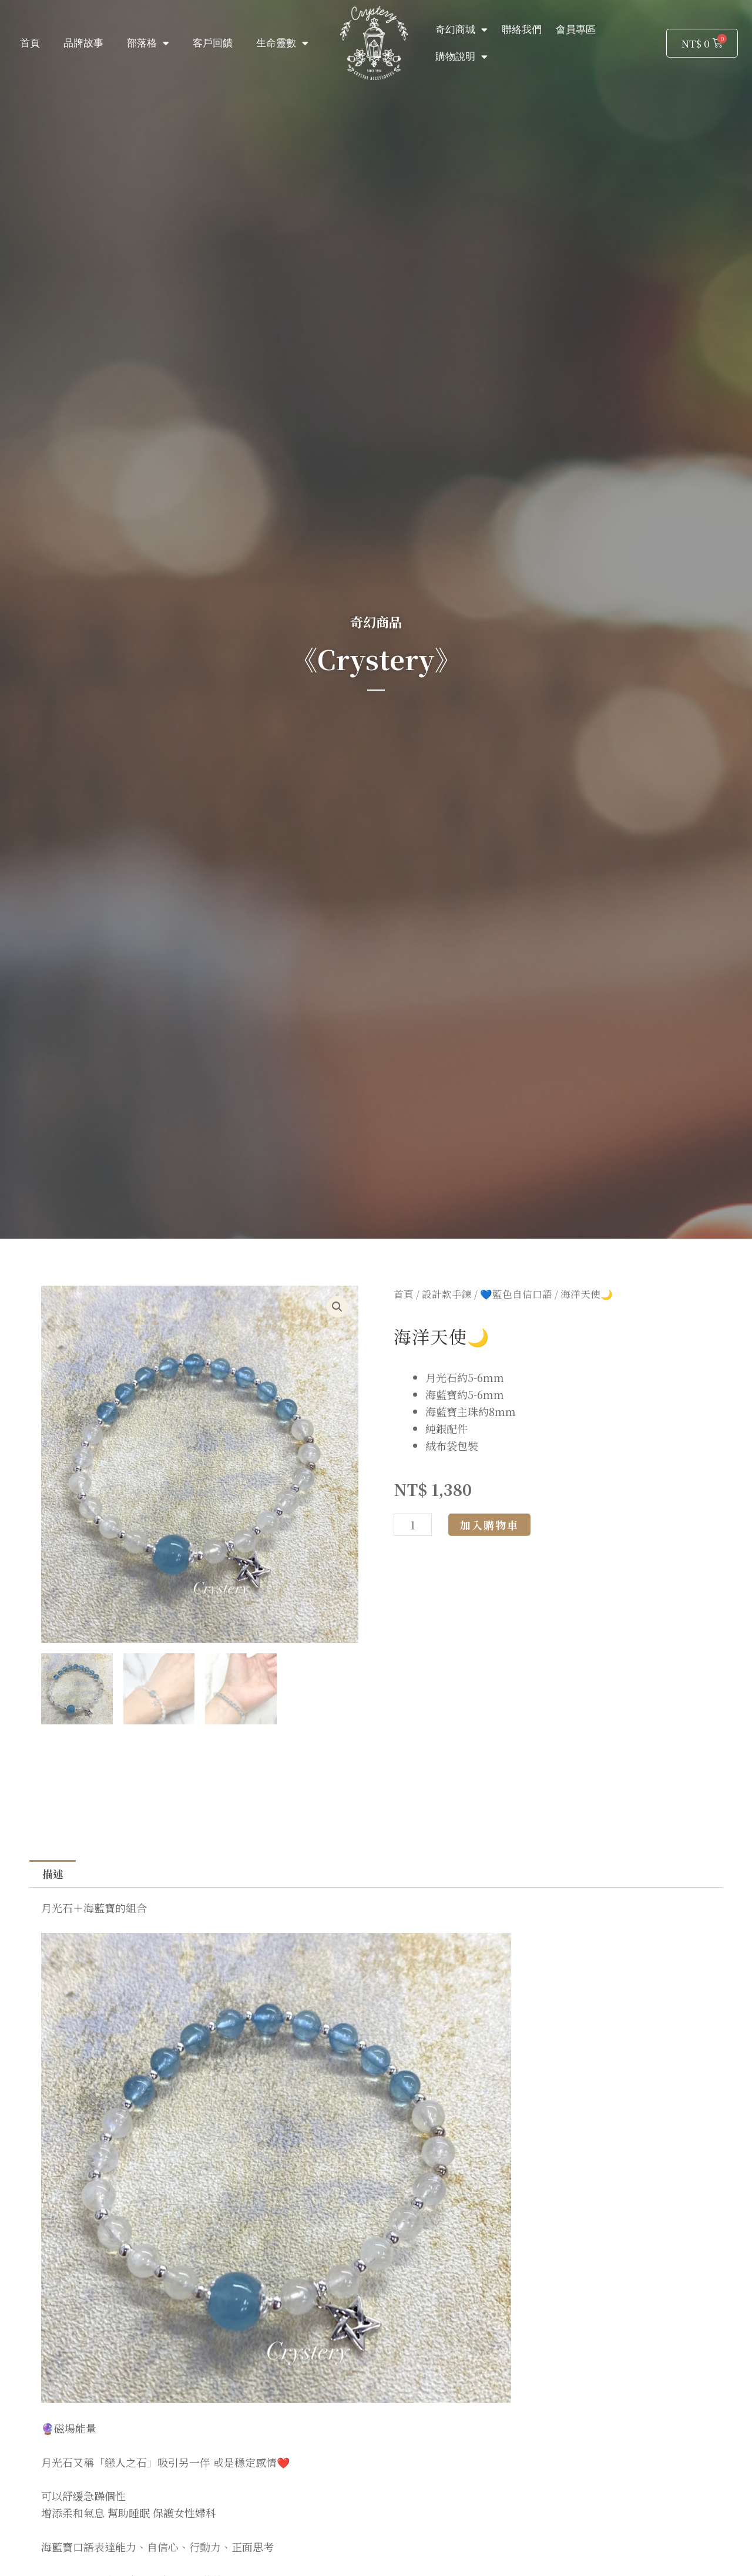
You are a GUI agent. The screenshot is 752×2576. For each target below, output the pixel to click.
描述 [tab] (52, 1874)
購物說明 (461, 57)
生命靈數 (282, 43)
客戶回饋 (213, 43)
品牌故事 (83, 43)
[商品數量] (413, 1525)
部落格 (148, 43)
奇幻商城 (461, 30)
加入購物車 (489, 1524)
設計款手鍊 (447, 1294)
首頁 (30, 43)
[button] (337, 1306)
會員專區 (576, 29)
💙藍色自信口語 (516, 1294)
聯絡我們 (522, 29)
